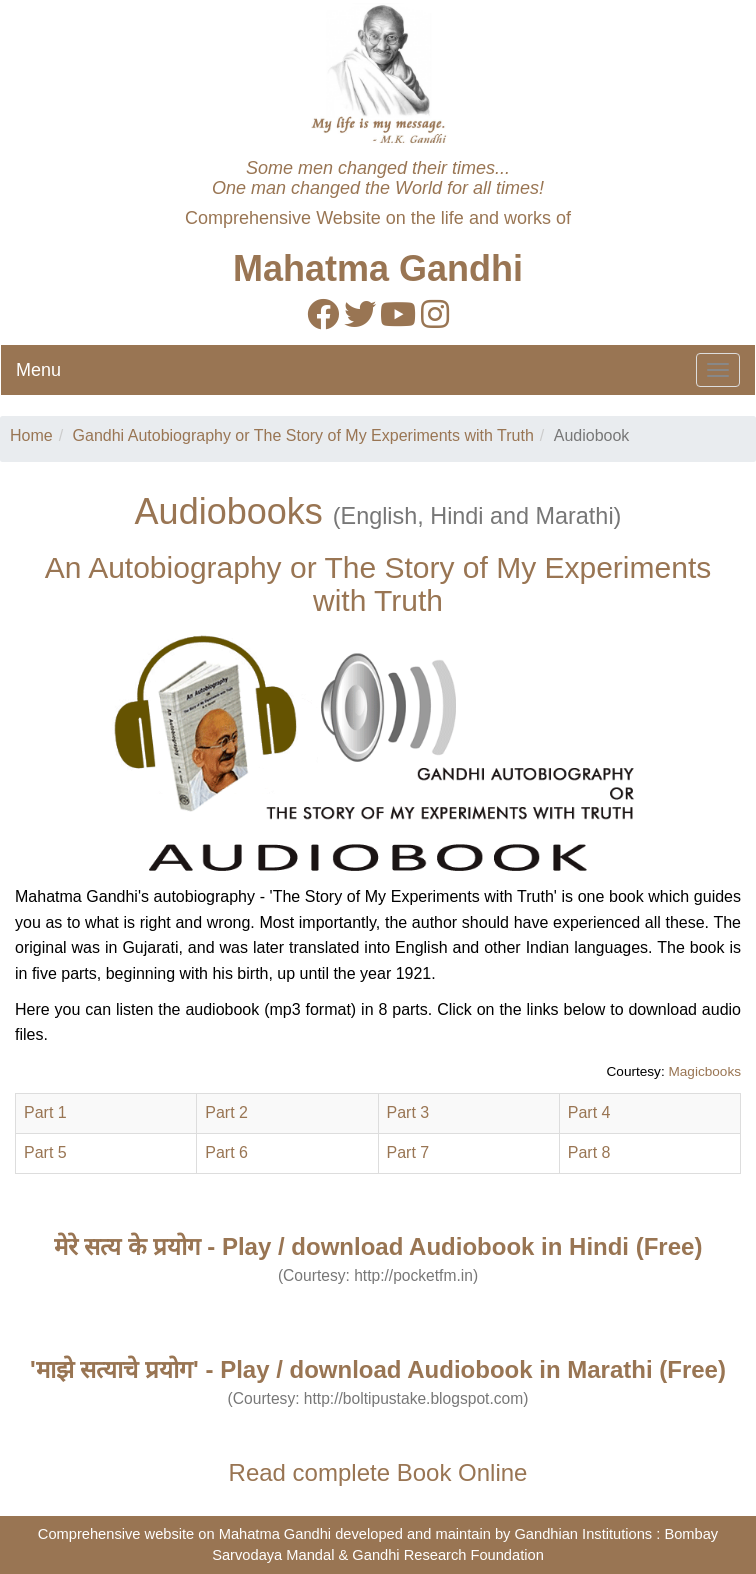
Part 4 (589, 1112)
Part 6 (226, 1152)
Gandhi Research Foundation (447, 1555)
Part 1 (45, 1112)
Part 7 (408, 1152)
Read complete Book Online (378, 1472)
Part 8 (589, 1152)
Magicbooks (704, 1071)
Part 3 (408, 1112)
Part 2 (226, 1112)
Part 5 (45, 1152)
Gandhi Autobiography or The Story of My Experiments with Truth (303, 435)
